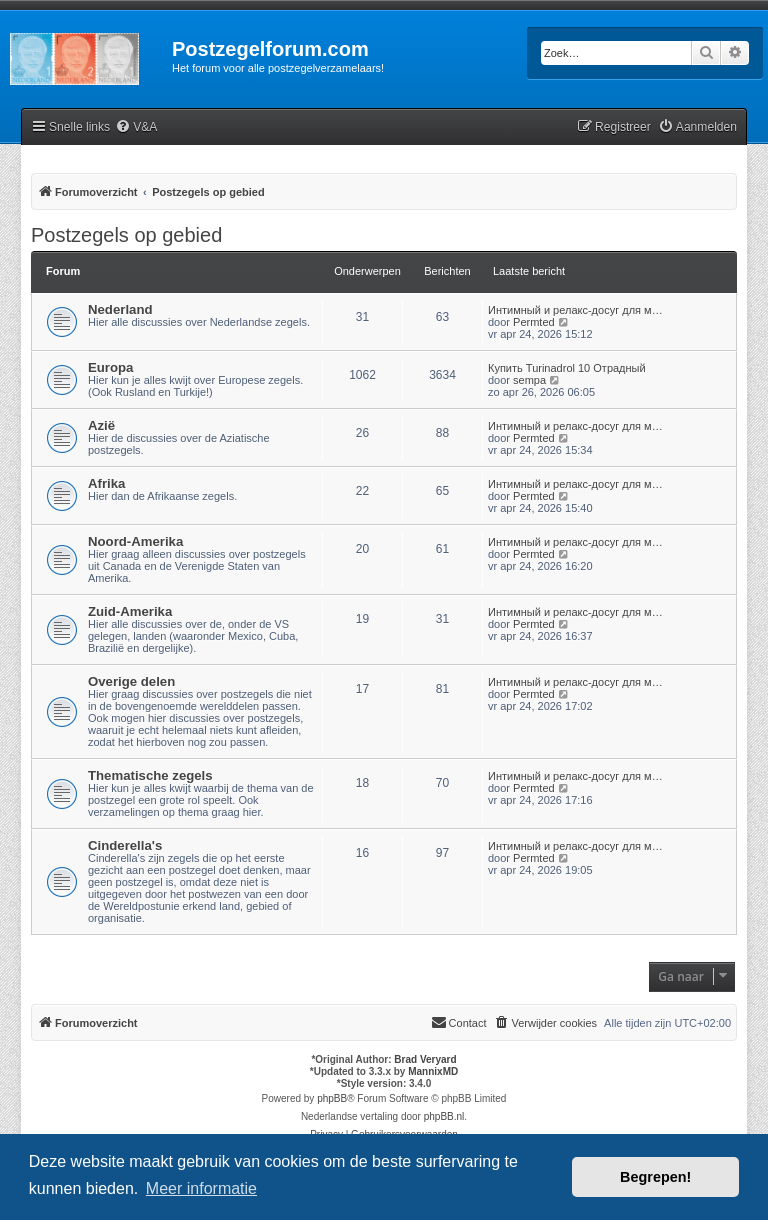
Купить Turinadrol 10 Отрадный (567, 368)
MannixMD (433, 1071)
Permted (534, 322)
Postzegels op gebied (126, 235)
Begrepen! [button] (655, 1177)
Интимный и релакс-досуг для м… (575, 310)
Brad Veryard (425, 1059)
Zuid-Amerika (130, 611)
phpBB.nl (444, 1116)
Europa (110, 367)
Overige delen (131, 681)
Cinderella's (125, 845)
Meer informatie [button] (201, 1188)
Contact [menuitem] (459, 1022)
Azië (101, 425)
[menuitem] (136, 127)
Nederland (120, 309)
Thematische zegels (150, 775)
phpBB (332, 1098)
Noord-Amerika (135, 541)
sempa (529, 380)
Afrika (106, 483)
